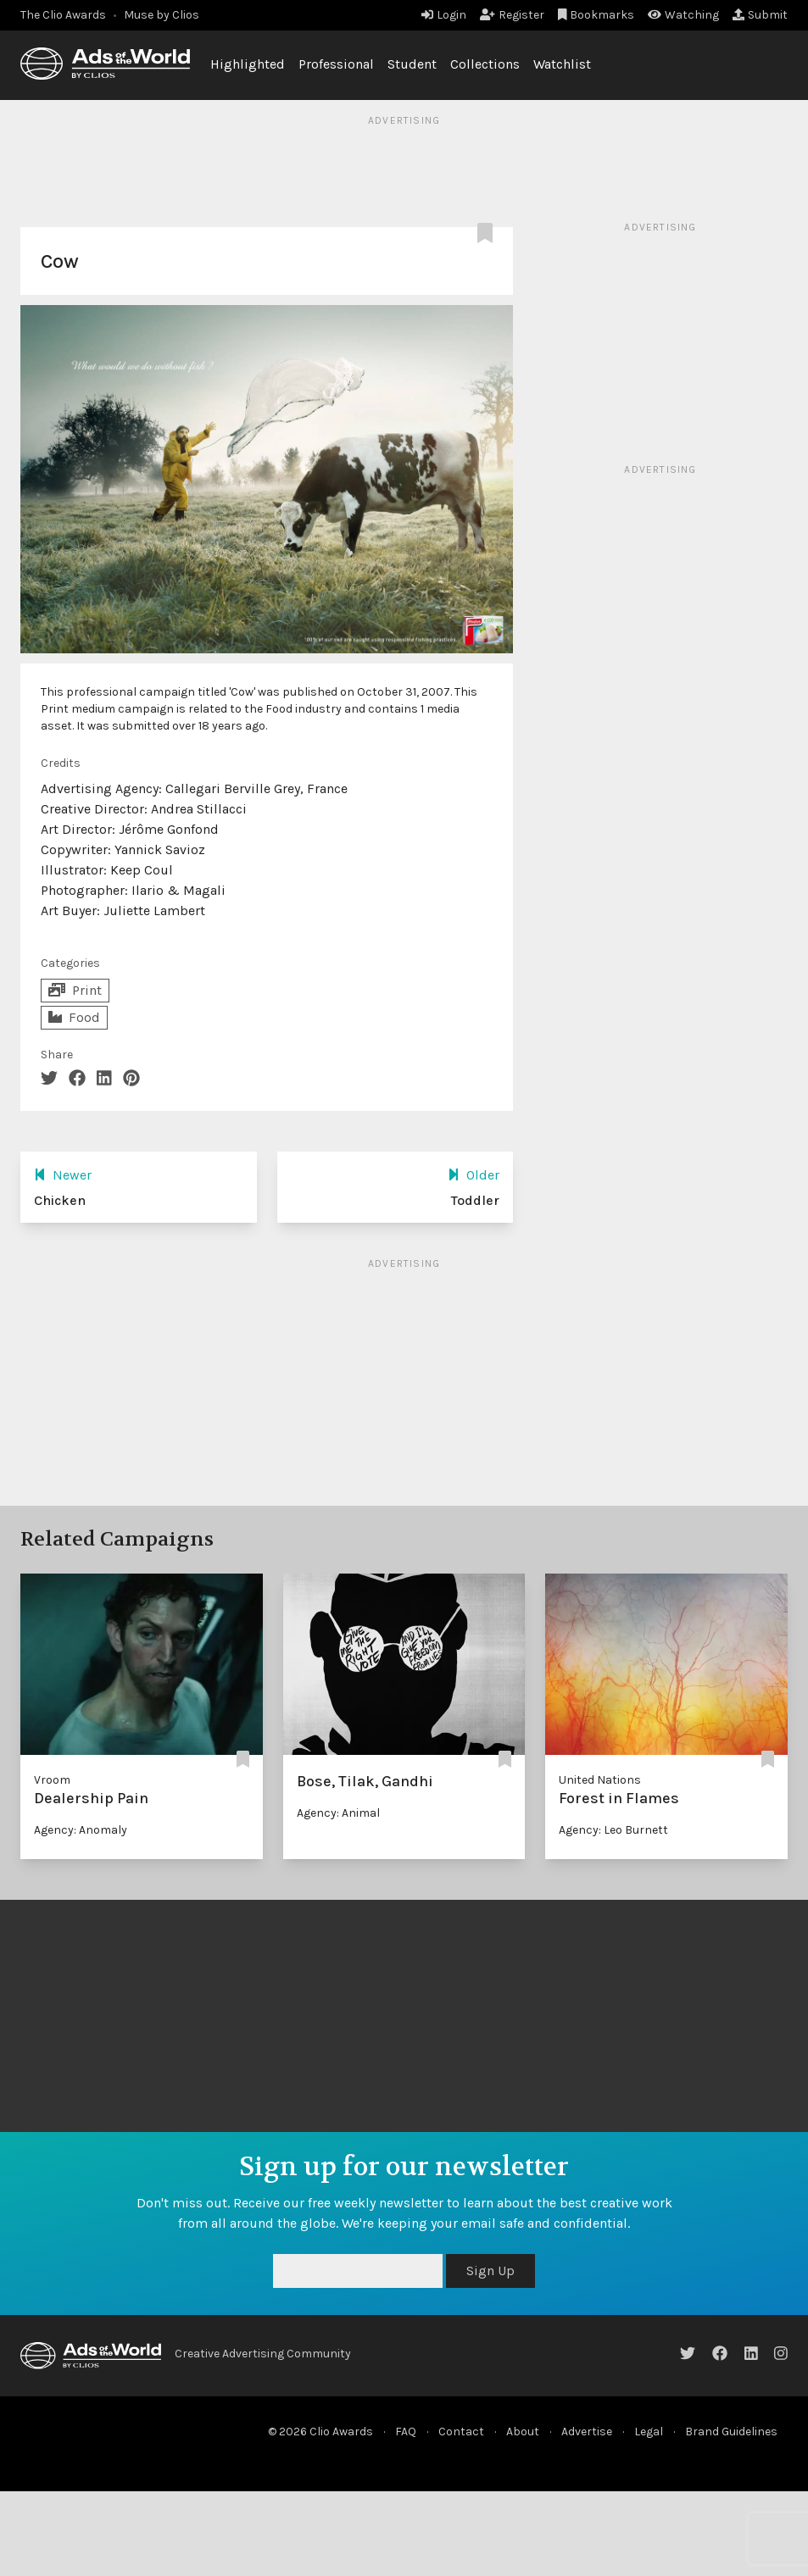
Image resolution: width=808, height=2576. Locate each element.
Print (75, 990)
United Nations (600, 1780)
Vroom (52, 1780)
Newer (63, 1175)
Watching (683, 15)
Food (74, 1017)
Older (473, 1175)
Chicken (60, 1200)
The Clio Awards (63, 15)
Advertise (586, 2431)
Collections (485, 64)
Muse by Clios (161, 15)
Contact (461, 2431)
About (522, 2431)
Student (412, 64)
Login (443, 15)
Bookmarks (596, 15)
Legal (648, 2431)
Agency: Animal (338, 1813)
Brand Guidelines (731, 2431)
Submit (760, 15)
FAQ (405, 2431)
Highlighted (247, 64)
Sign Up (490, 2270)
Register (512, 15)
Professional (336, 64)
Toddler (475, 1200)
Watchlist (562, 64)
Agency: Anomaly (80, 1830)
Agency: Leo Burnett (613, 1830)
